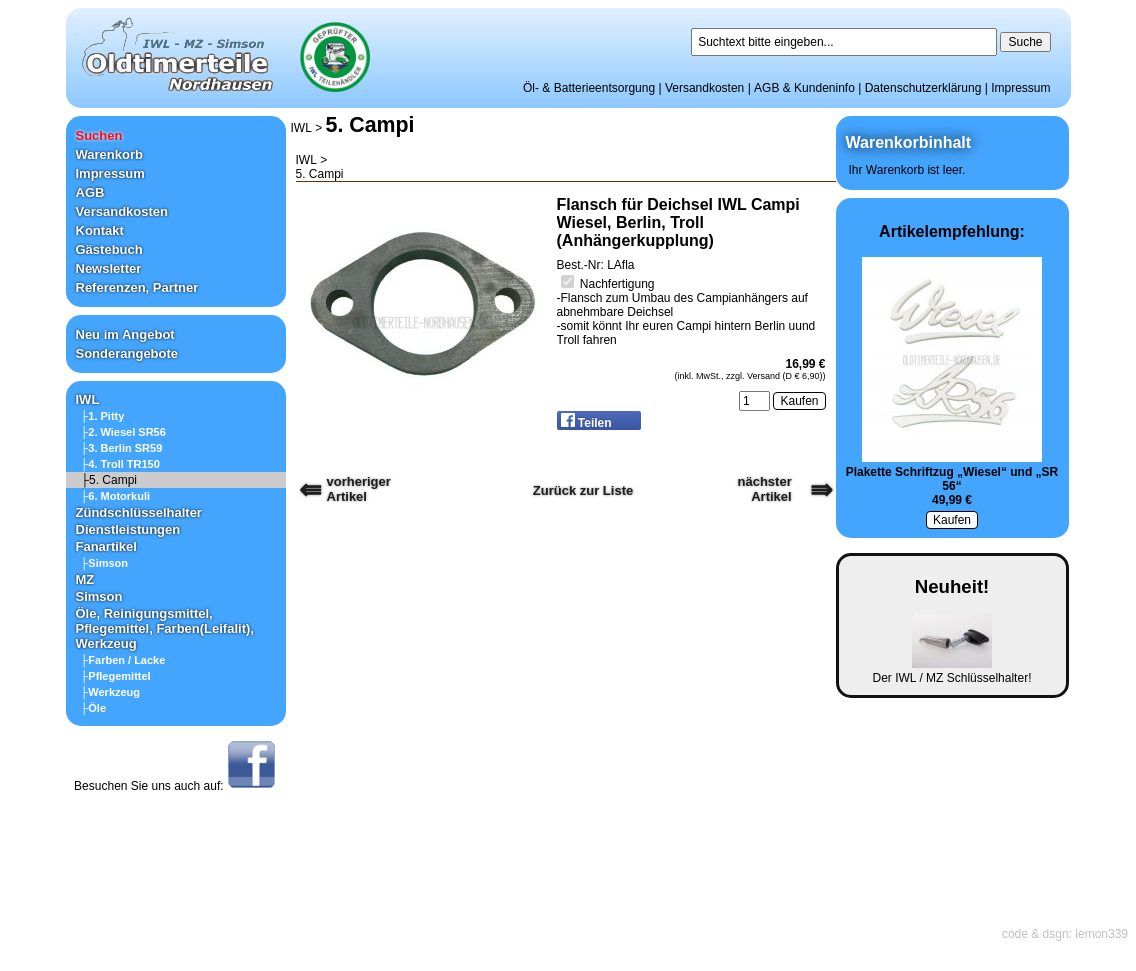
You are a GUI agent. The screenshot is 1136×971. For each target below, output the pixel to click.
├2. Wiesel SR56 (123, 432)
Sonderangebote (127, 353)
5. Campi (370, 125)
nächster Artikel (765, 489)
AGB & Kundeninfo (804, 88)
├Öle (94, 708)
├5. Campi (109, 480)
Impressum (1020, 88)
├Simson (105, 563)
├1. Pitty (103, 416)
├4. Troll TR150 (120, 464)
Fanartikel (106, 546)
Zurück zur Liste (583, 490)
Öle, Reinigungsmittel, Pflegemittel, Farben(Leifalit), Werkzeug (165, 628)
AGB (90, 192)
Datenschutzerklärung (923, 88)
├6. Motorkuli (116, 496)
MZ (85, 579)
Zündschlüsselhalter (139, 512)
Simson (99, 596)
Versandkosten (704, 88)
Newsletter (109, 268)
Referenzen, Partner (137, 287)
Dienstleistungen (128, 529)
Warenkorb (109, 154)
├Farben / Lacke (123, 660)
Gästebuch (109, 249)
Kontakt (100, 230)
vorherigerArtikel (359, 489)
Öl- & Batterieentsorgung (589, 88)
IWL (88, 399)
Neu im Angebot (125, 334)
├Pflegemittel (116, 676)
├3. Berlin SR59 (122, 448)
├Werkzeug (111, 692)
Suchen (99, 135)
